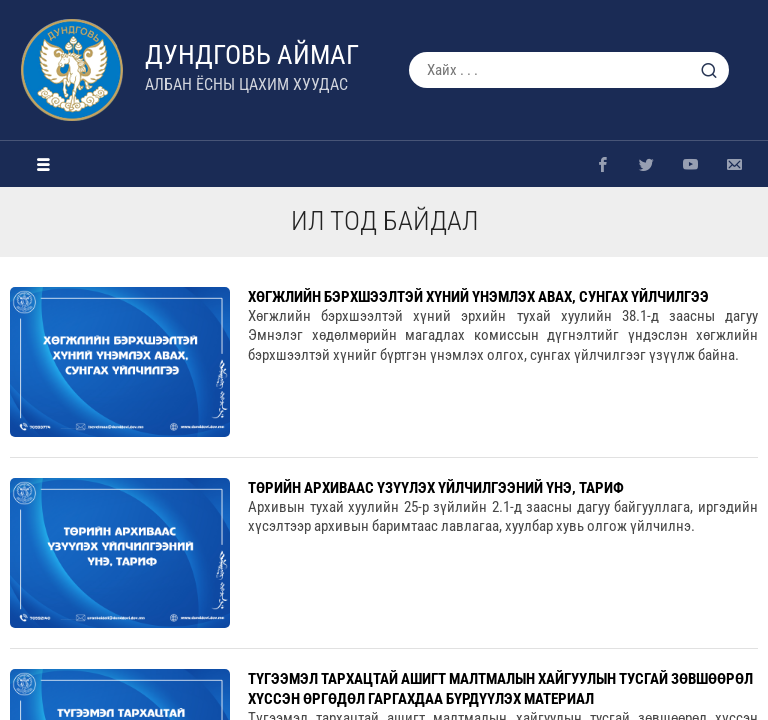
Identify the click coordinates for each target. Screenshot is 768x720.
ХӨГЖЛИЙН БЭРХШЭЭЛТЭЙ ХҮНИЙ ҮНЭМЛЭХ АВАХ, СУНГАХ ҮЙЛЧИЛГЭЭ (478, 297)
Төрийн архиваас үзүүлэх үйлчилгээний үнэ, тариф (436, 488)
